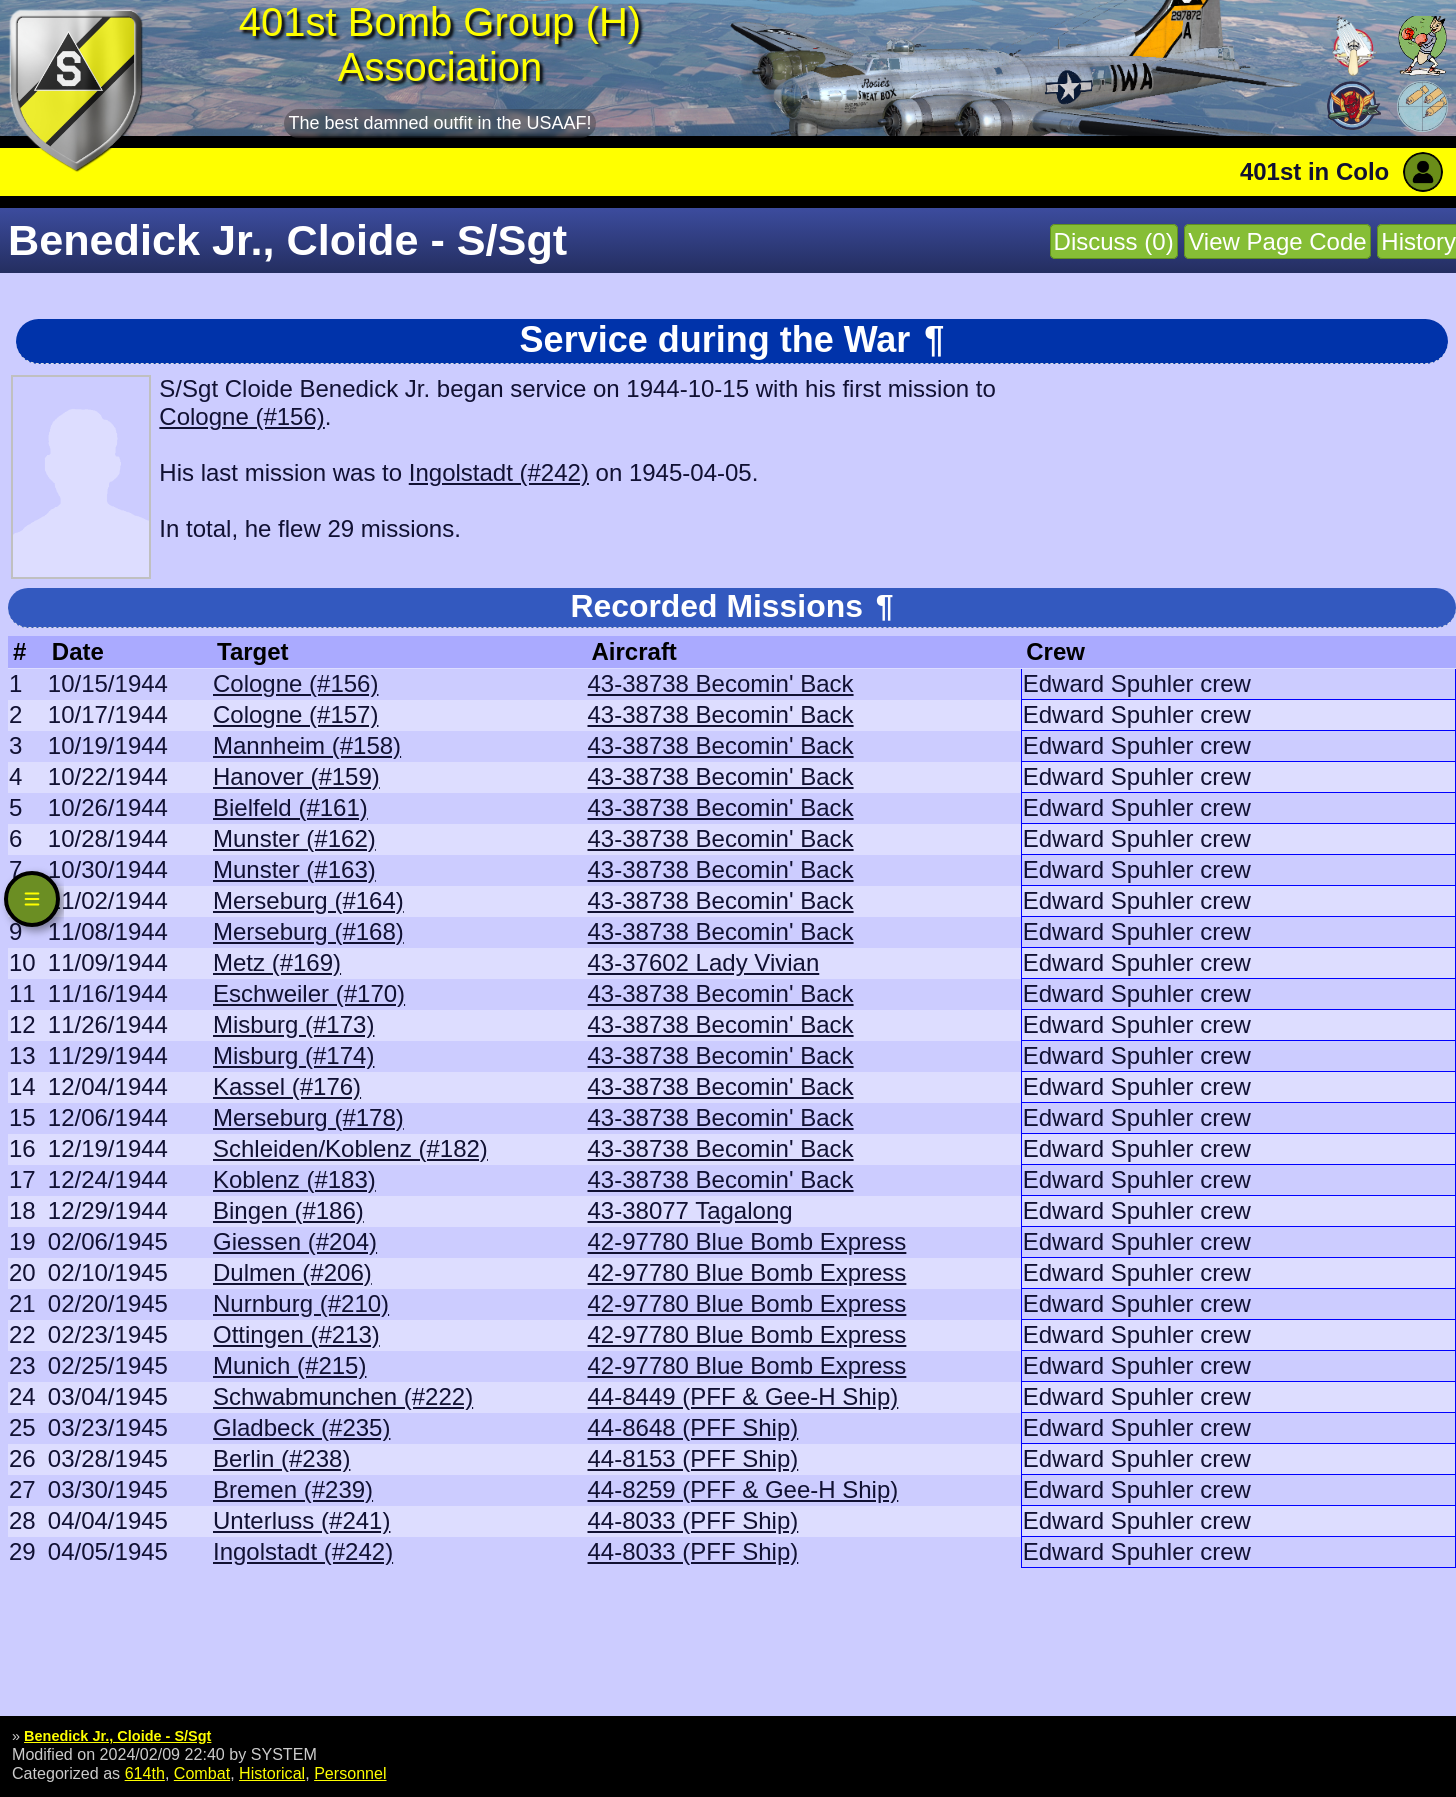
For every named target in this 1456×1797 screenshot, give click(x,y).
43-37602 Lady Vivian (704, 962)
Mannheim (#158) (307, 745)
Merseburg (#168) (308, 931)
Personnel (350, 1773)
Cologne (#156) (241, 416)
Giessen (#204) (295, 1241)
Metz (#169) (277, 962)
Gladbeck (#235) (301, 1427)
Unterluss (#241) (301, 1520)
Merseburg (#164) (308, 900)
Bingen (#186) (288, 1210)
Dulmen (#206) (292, 1272)
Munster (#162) (294, 838)
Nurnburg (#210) (301, 1303)
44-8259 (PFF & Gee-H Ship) (743, 1489)
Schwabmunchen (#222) (343, 1396)
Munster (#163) (294, 869)
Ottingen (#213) (296, 1334)
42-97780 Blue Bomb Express (747, 1241)
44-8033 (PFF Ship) (693, 1520)
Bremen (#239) (293, 1489)
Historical (272, 1773)
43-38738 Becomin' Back (721, 683)
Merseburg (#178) (308, 1117)
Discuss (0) (1114, 241)
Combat (202, 1773)
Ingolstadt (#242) (499, 472)
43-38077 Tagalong (690, 1210)
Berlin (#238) (281, 1458)
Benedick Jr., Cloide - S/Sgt (117, 1736)
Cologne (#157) (295, 714)
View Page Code (1277, 241)
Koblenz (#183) (294, 1179)
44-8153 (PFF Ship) (693, 1458)
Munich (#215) (289, 1365)
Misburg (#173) (293, 1024)
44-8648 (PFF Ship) (693, 1427)
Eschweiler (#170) (309, 993)
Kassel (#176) (287, 1086)
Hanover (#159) (296, 776)
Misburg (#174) (293, 1055)
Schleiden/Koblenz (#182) (350, 1148)
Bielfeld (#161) (290, 807)
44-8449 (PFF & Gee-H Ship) (743, 1396)
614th (145, 1773)
